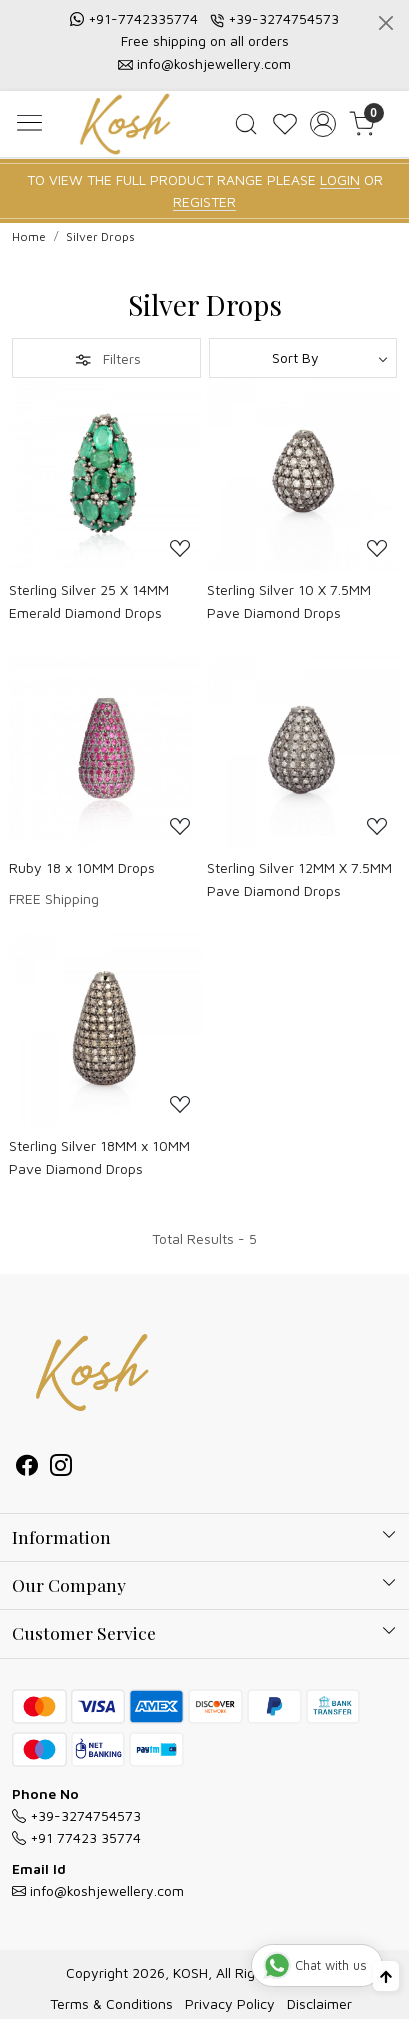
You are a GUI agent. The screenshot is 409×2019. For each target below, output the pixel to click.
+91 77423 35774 (76, 1837)
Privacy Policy (230, 2003)
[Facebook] (27, 1467)
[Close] (386, 23)
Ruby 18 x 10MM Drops (82, 867)
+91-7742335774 (143, 18)
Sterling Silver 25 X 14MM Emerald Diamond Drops (89, 600)
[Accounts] (323, 124)
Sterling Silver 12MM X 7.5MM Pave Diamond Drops (299, 878)
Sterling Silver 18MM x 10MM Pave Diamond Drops (99, 1156)
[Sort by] (303, 358)
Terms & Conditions (111, 2003)
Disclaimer (319, 2003)
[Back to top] (386, 1976)
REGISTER (204, 201)
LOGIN (340, 179)
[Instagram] (61, 1467)
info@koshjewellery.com (214, 63)
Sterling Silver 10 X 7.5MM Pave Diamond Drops (289, 600)
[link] (245, 124)
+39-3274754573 (283, 18)
